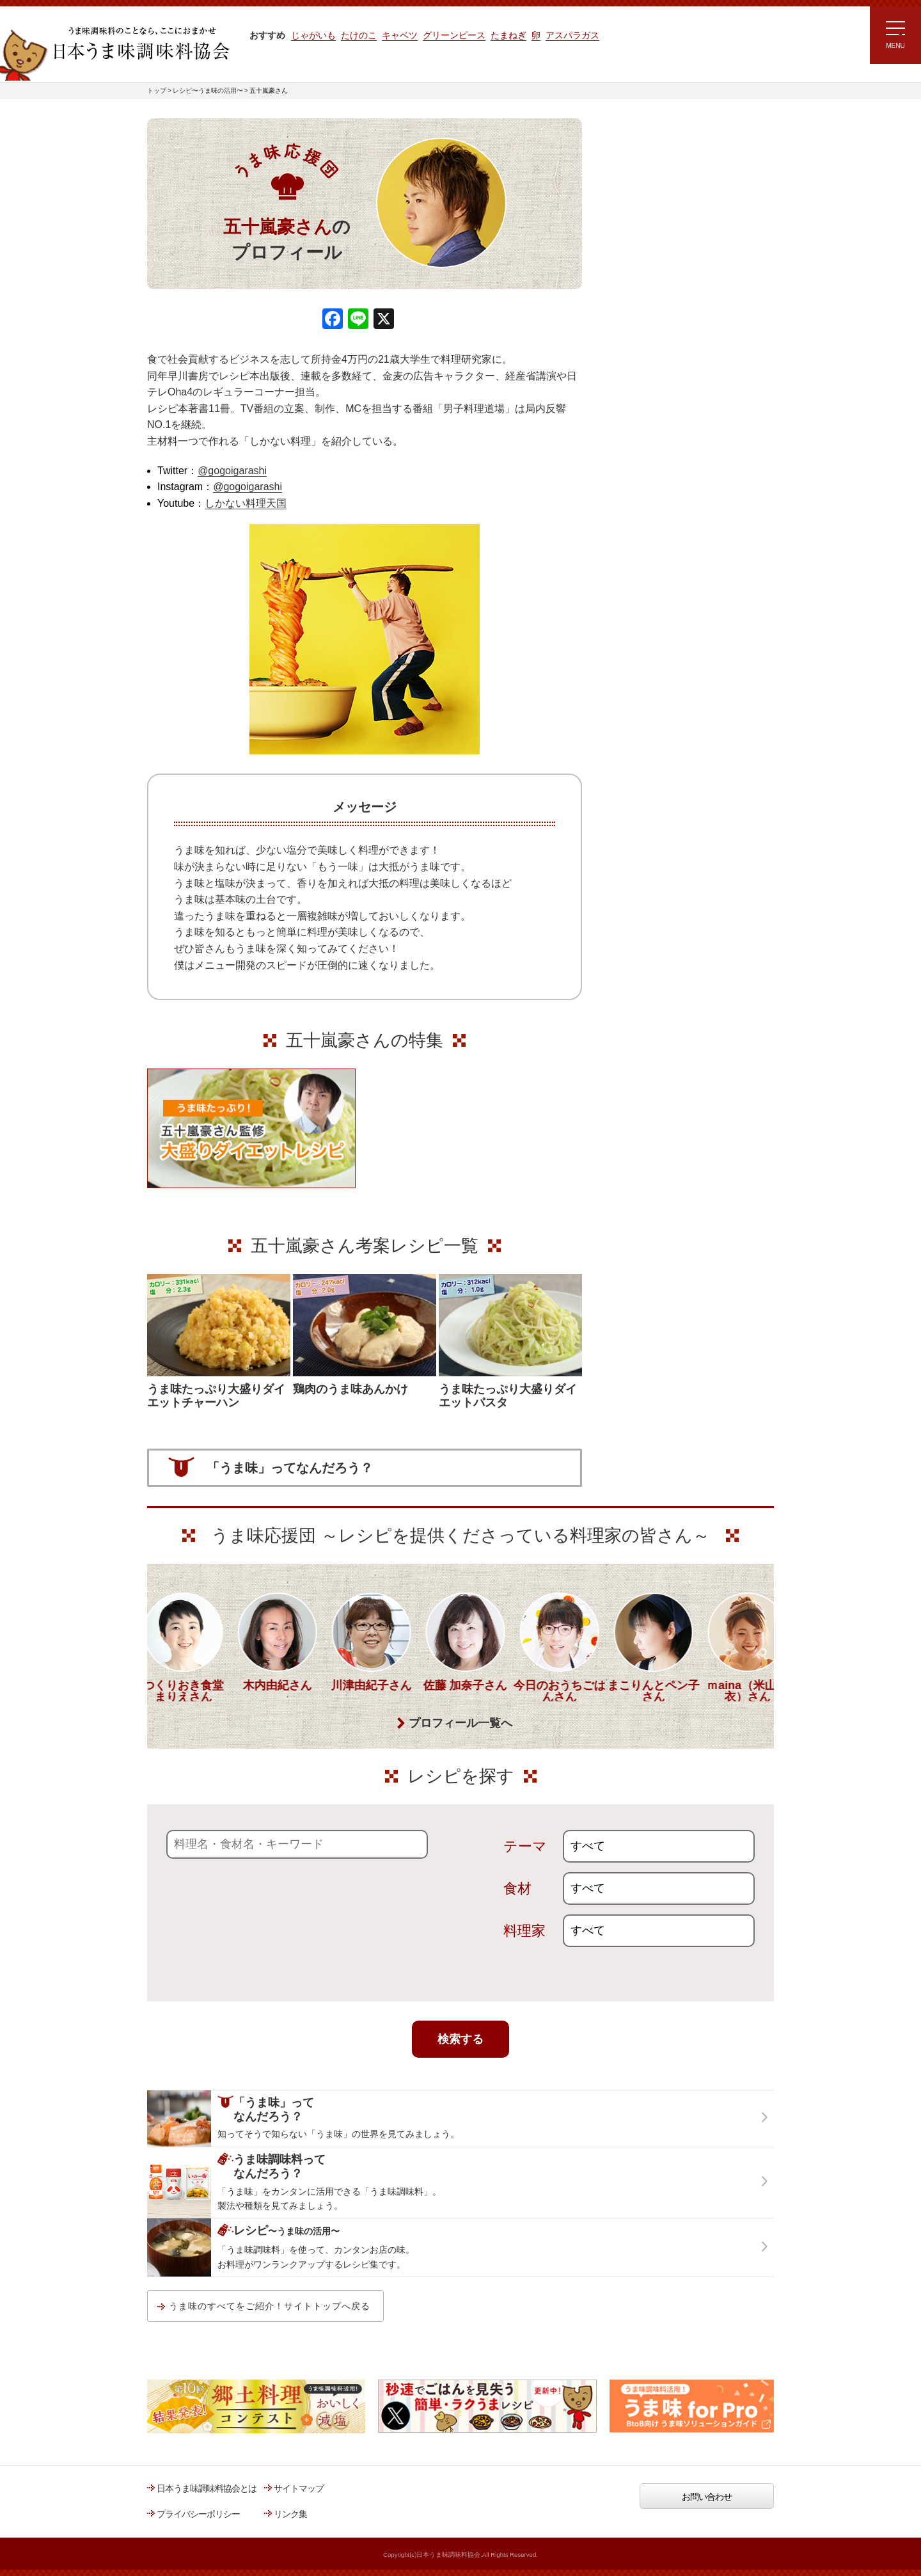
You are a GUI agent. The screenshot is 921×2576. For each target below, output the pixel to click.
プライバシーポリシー (198, 2514)
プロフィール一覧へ (460, 1723)
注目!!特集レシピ (635, 236)
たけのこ (359, 35)
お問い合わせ (707, 2497)
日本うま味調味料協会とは (206, 2488)
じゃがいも (313, 35)
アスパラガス (572, 35)
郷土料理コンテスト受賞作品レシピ (670, 430)
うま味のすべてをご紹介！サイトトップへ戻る (269, 2306)
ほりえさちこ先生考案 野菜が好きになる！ (646, 393)
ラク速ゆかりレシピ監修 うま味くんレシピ (650, 275)
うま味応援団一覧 (637, 463)
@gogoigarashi (232, 470)
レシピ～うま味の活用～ (661, 144)
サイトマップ (299, 2488)
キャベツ (400, 35)
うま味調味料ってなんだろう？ (676, 503)
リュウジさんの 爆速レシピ (655, 311)
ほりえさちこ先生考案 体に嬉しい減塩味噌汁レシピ (658, 350)
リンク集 (290, 2514)
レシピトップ (629, 176)
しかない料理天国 (246, 503)
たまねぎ (508, 35)
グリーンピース (454, 35)
